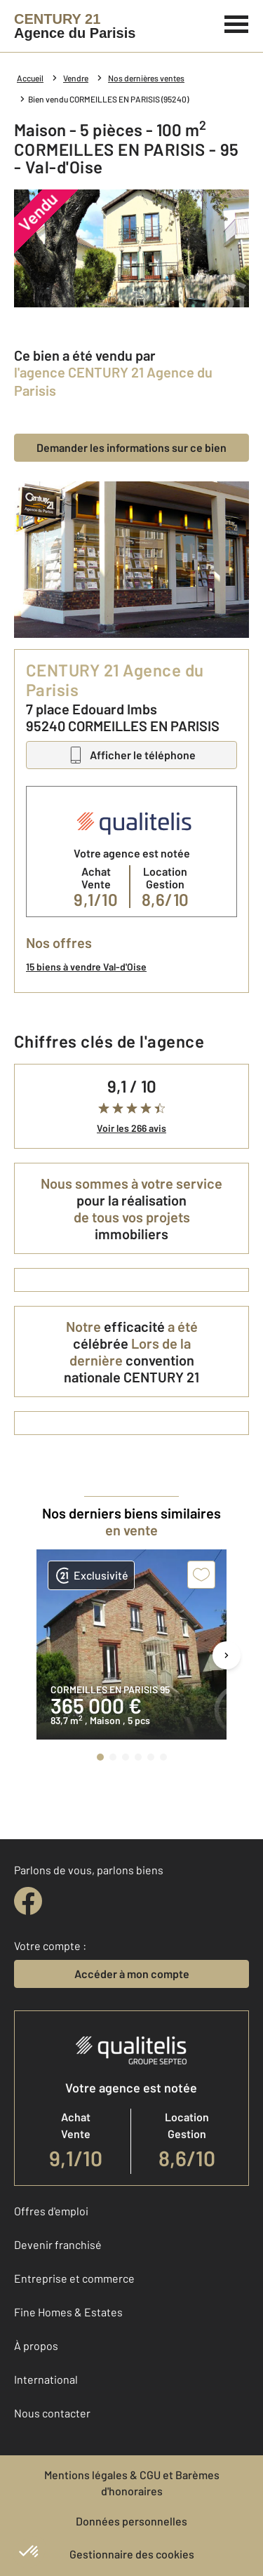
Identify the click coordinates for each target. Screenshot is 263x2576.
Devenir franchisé (58, 2244)
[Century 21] (74, 26)
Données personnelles (131, 2521)
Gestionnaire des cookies (131, 2554)
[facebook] (28, 1901)
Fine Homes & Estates (68, 2311)
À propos (36, 2345)
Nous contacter (52, 2413)
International (46, 2379)
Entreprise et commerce (74, 2278)
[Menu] (236, 22)
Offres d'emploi (51, 2210)
